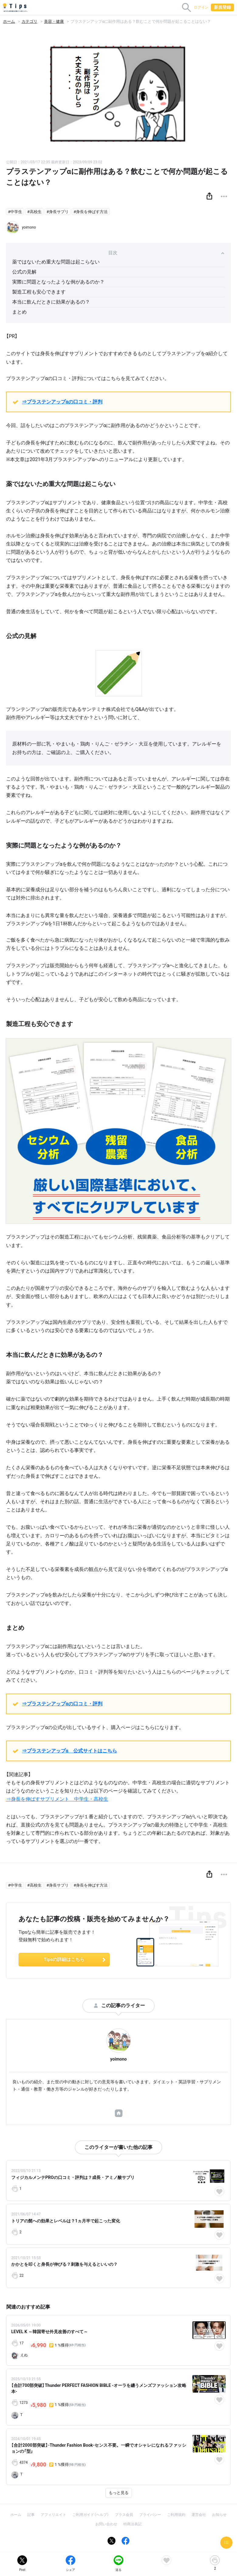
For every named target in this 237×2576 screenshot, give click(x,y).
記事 (31, 2515)
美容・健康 (54, 21)
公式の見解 (24, 272)
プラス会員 (124, 2515)
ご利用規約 (176, 2515)
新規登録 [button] (222, 7)
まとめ (19, 312)
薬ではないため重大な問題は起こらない (56, 262)
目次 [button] (166, 253)
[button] (209, 196)
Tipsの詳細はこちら (75, 1959)
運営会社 (198, 2515)
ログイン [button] (201, 7)
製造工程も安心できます (39, 292)
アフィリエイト (53, 2515)
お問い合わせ (106, 2524)
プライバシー (150, 2515)
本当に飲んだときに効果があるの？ (51, 302)
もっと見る (119, 2492)
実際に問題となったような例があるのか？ (58, 282)
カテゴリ (29, 21)
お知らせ (219, 2515)
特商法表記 (132, 2524)
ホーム (9, 21)
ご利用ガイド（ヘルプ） (90, 2515)
